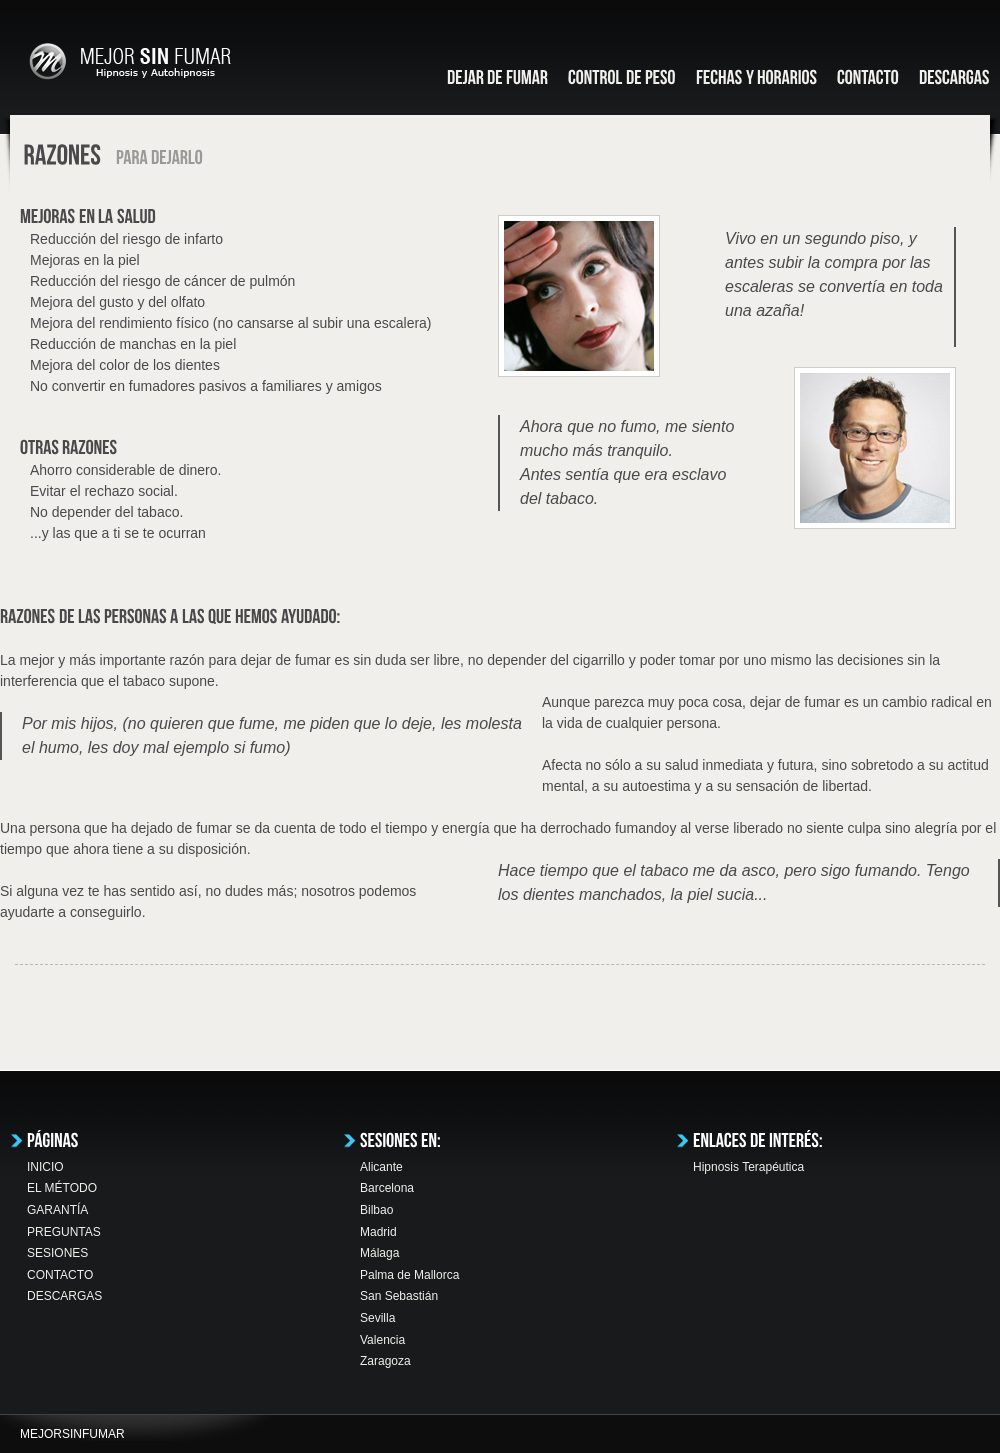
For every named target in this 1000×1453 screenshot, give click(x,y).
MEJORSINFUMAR (72, 1434)
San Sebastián (399, 1296)
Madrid (378, 1232)
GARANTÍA (57, 1210)
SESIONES (57, 1253)
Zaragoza (385, 1361)
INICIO (45, 1167)
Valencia (382, 1340)
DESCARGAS (64, 1296)
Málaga (379, 1253)
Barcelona (387, 1188)
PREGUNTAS (64, 1232)
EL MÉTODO (62, 1188)
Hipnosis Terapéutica (748, 1167)
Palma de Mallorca (409, 1275)
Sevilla (377, 1318)
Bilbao (376, 1210)
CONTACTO (60, 1275)
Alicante (381, 1167)
